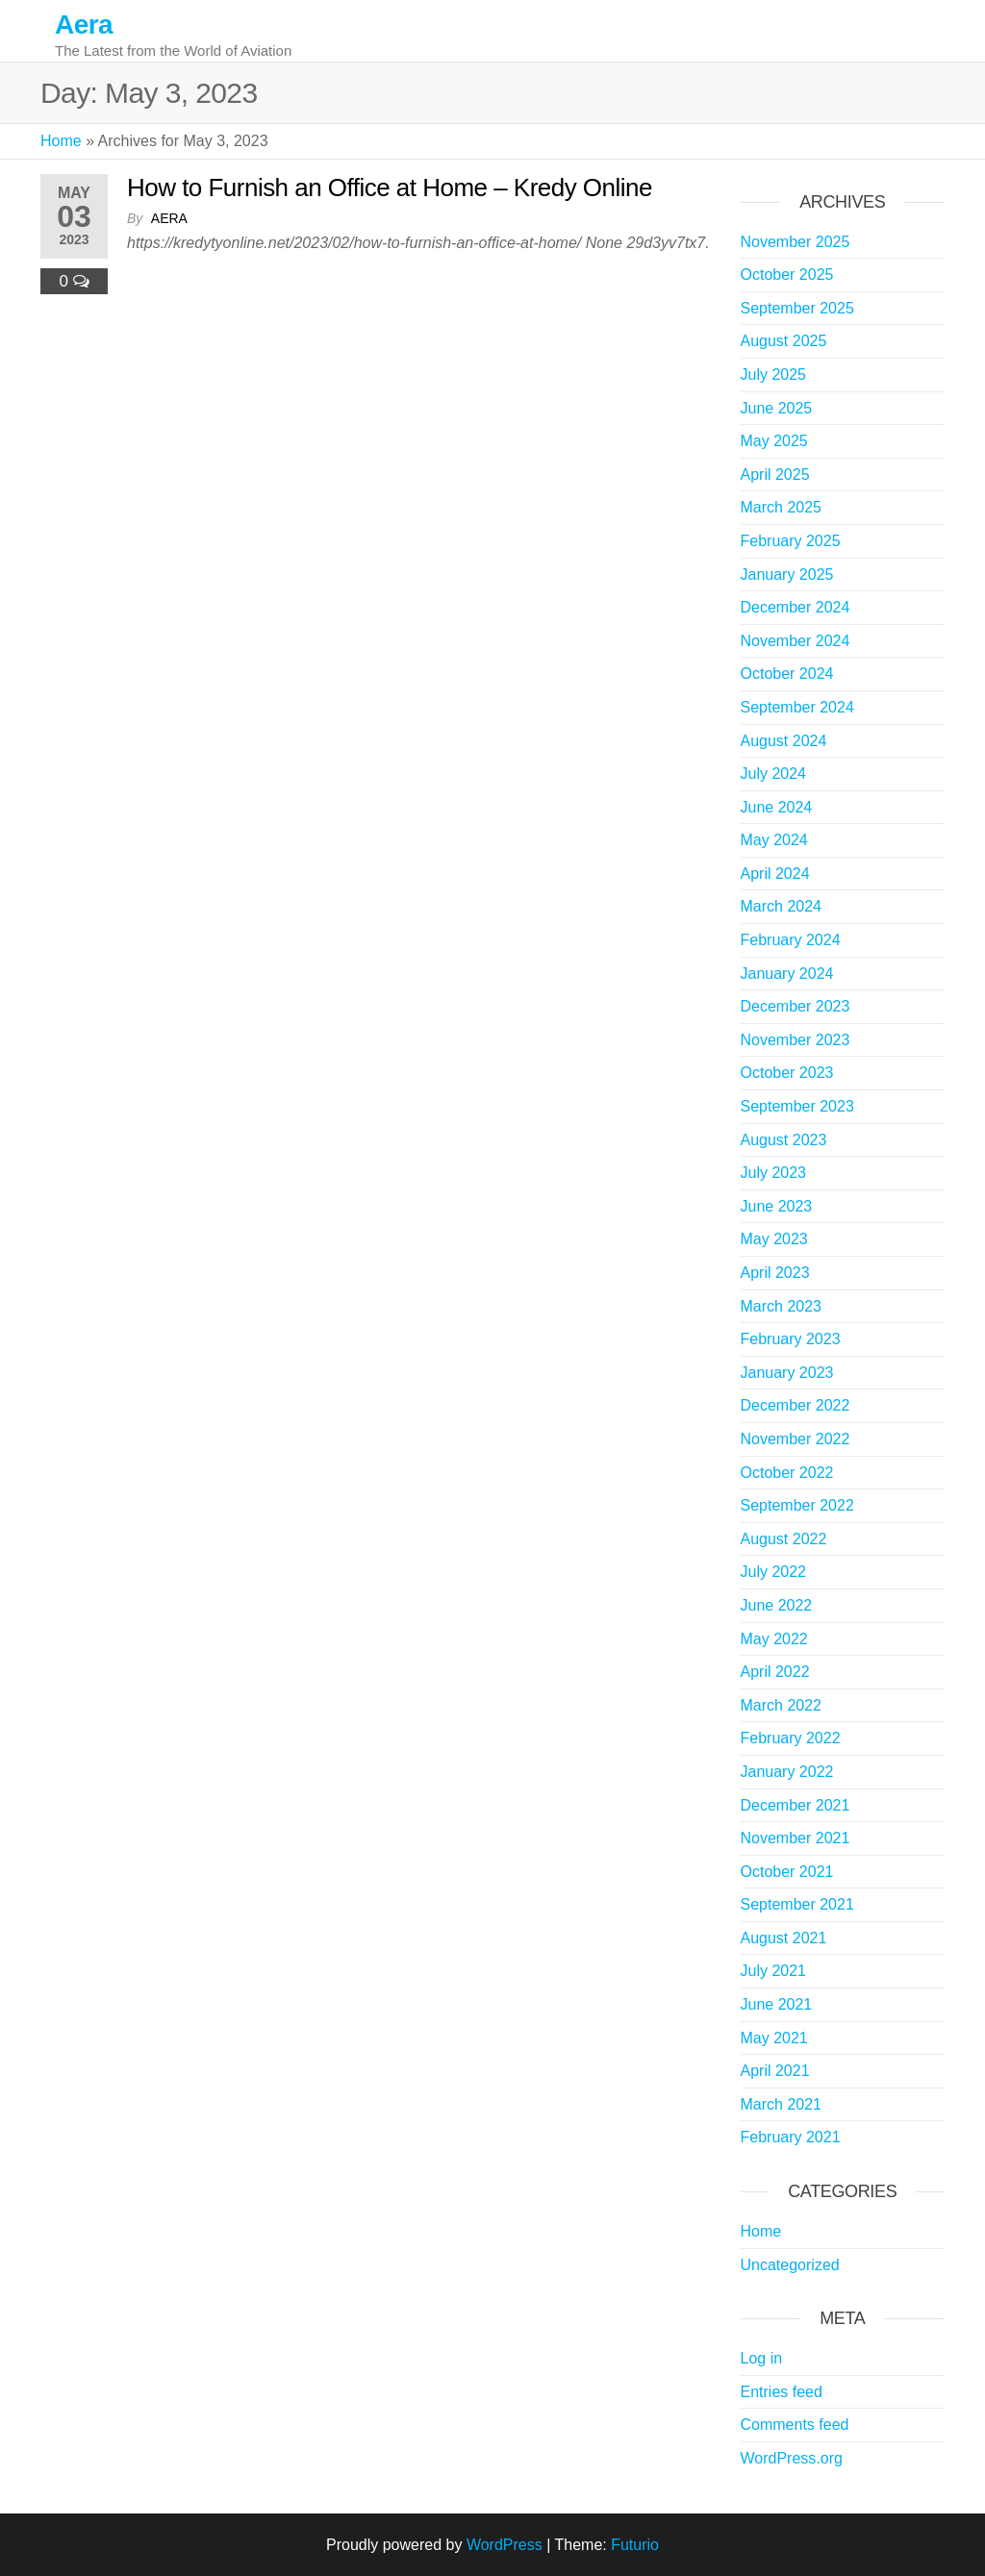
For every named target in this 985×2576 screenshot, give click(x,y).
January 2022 (787, 1771)
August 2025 (784, 341)
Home (61, 141)
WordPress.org (792, 2458)
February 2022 (791, 1738)
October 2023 (787, 1072)
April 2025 (775, 474)
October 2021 (787, 1871)
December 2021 (795, 1805)
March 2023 (781, 1306)
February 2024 (791, 940)
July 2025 (774, 374)
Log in (762, 2358)
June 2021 (777, 2004)
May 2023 (774, 1239)
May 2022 (774, 1639)
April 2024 (775, 873)
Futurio (635, 2545)
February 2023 (791, 1339)
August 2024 (784, 741)
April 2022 (775, 1671)
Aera (84, 24)
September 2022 (797, 1505)
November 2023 (795, 1040)
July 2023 (774, 1172)
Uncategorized (790, 2265)
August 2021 (784, 1938)
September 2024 (797, 707)
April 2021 (775, 2071)
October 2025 (787, 274)
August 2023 (784, 1140)
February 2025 (791, 541)
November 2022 (795, 1439)
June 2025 (777, 408)
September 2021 (797, 1904)
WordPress (505, 2545)
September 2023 (797, 1106)
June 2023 (777, 1206)
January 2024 (787, 973)
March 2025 (781, 507)
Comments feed (795, 2424)
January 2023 (787, 1372)
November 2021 (795, 1838)
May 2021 (774, 2038)
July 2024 (774, 773)
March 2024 (781, 906)
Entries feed (781, 2392)
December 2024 (795, 607)
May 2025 (774, 441)
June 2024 (777, 807)
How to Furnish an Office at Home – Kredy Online (389, 187)
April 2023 (775, 1272)
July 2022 (774, 1571)
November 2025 (795, 242)
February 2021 (791, 2137)
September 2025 (797, 308)
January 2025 (787, 574)
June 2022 (777, 1605)
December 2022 (795, 1405)
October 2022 (787, 1472)
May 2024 (774, 840)
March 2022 (781, 1705)
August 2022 (784, 1539)
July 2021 (774, 1971)
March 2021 (781, 2104)
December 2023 (795, 1006)
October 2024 (787, 673)
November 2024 (795, 641)
